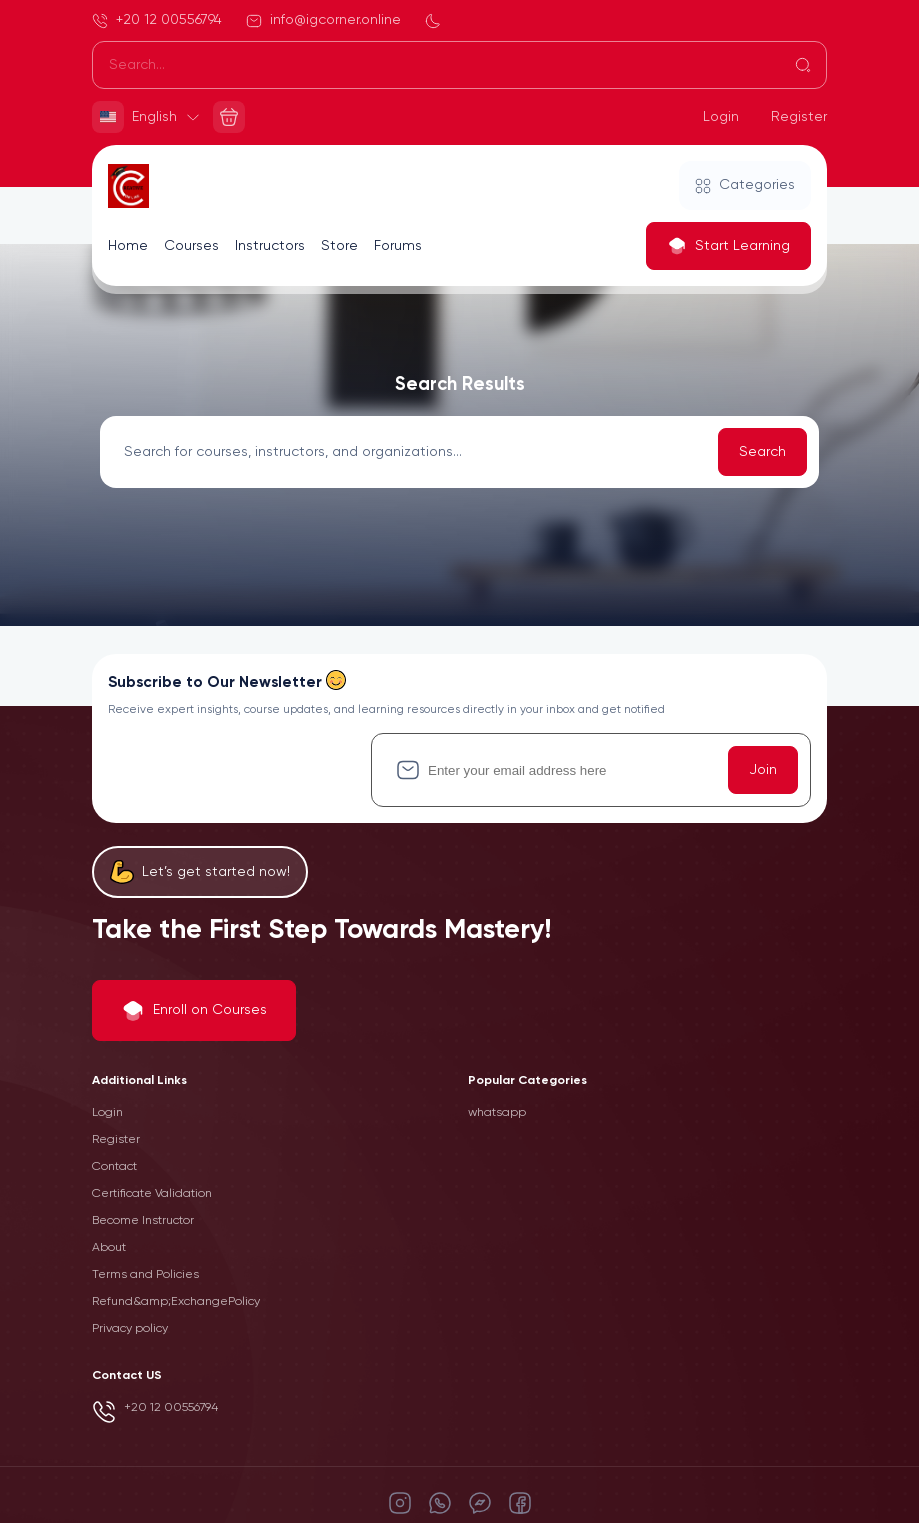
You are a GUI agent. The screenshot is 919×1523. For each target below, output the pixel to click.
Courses (191, 246)
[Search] (459, 65)
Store (339, 246)
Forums (398, 246)
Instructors (270, 246)
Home (128, 246)
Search (762, 452)
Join (763, 770)
